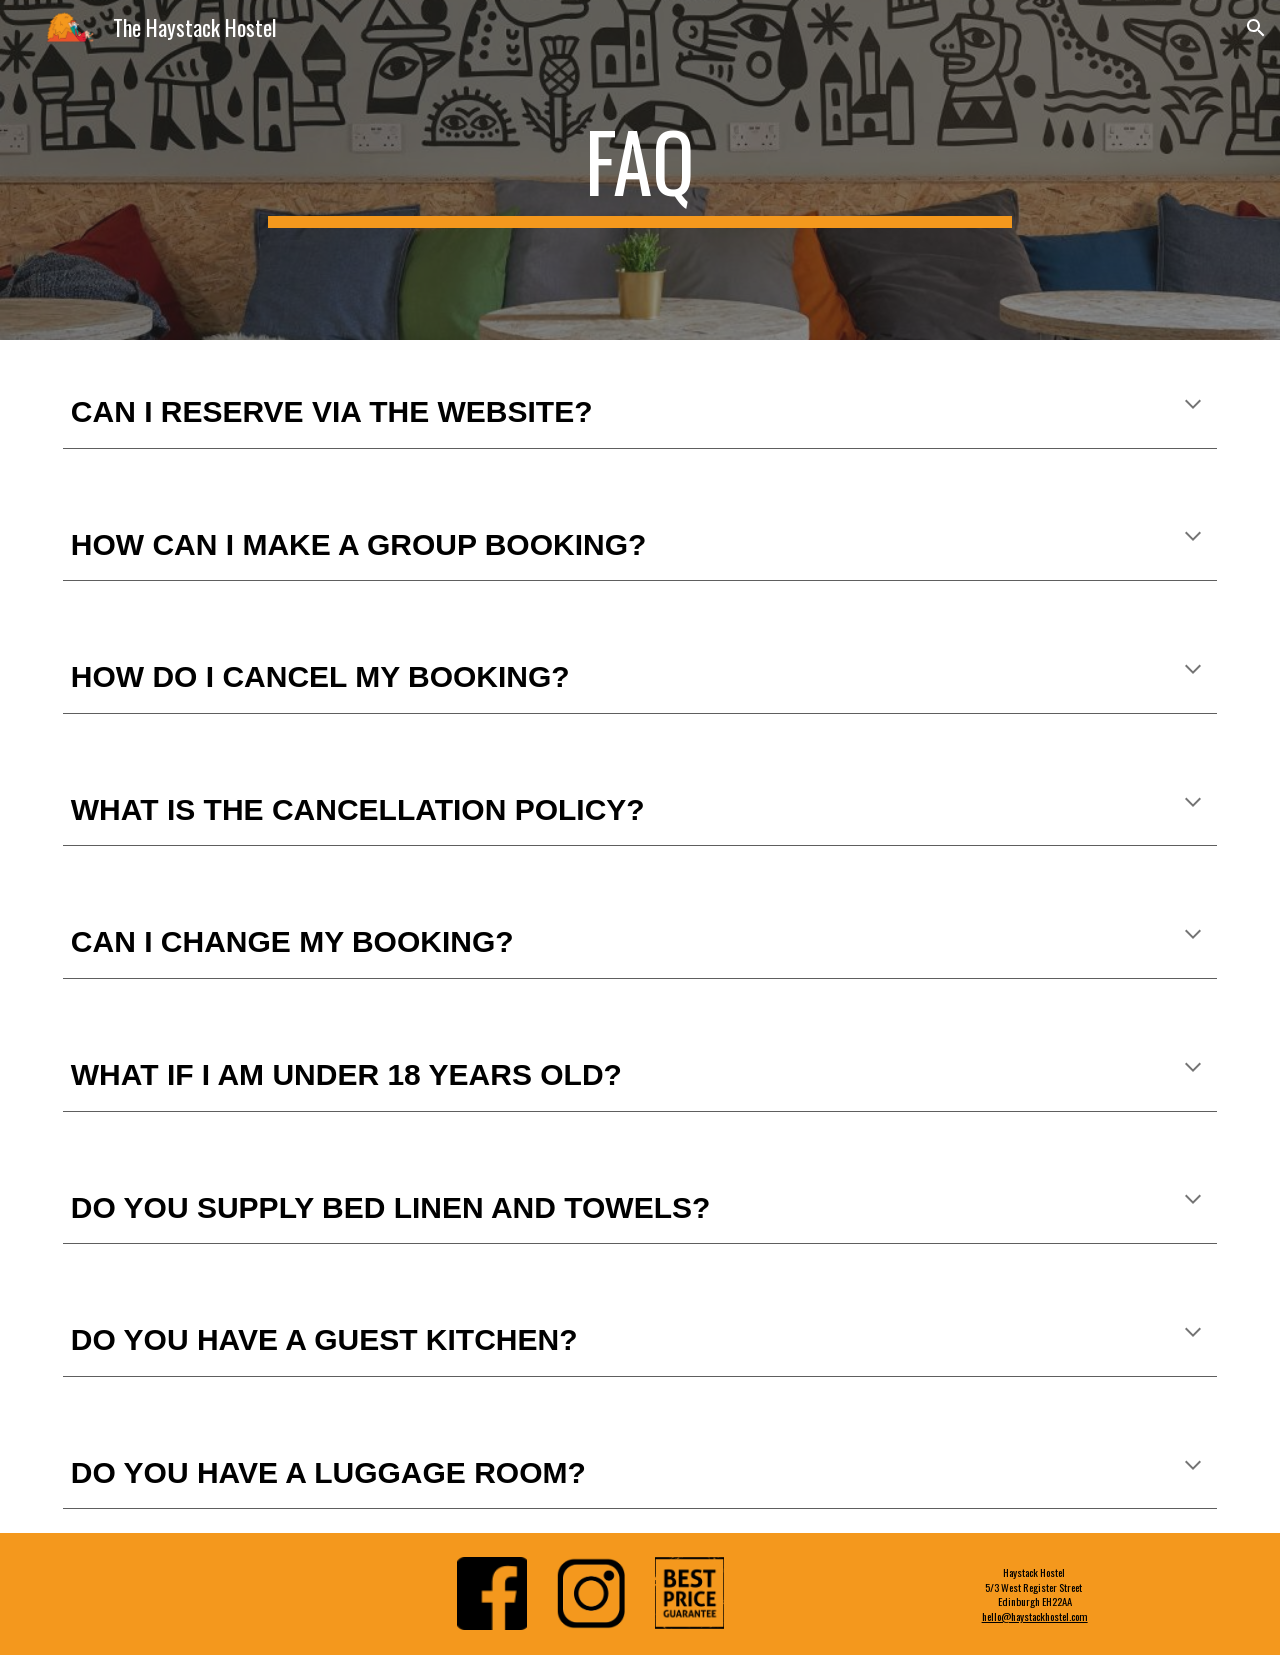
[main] (640, 170)
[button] (1256, 28)
